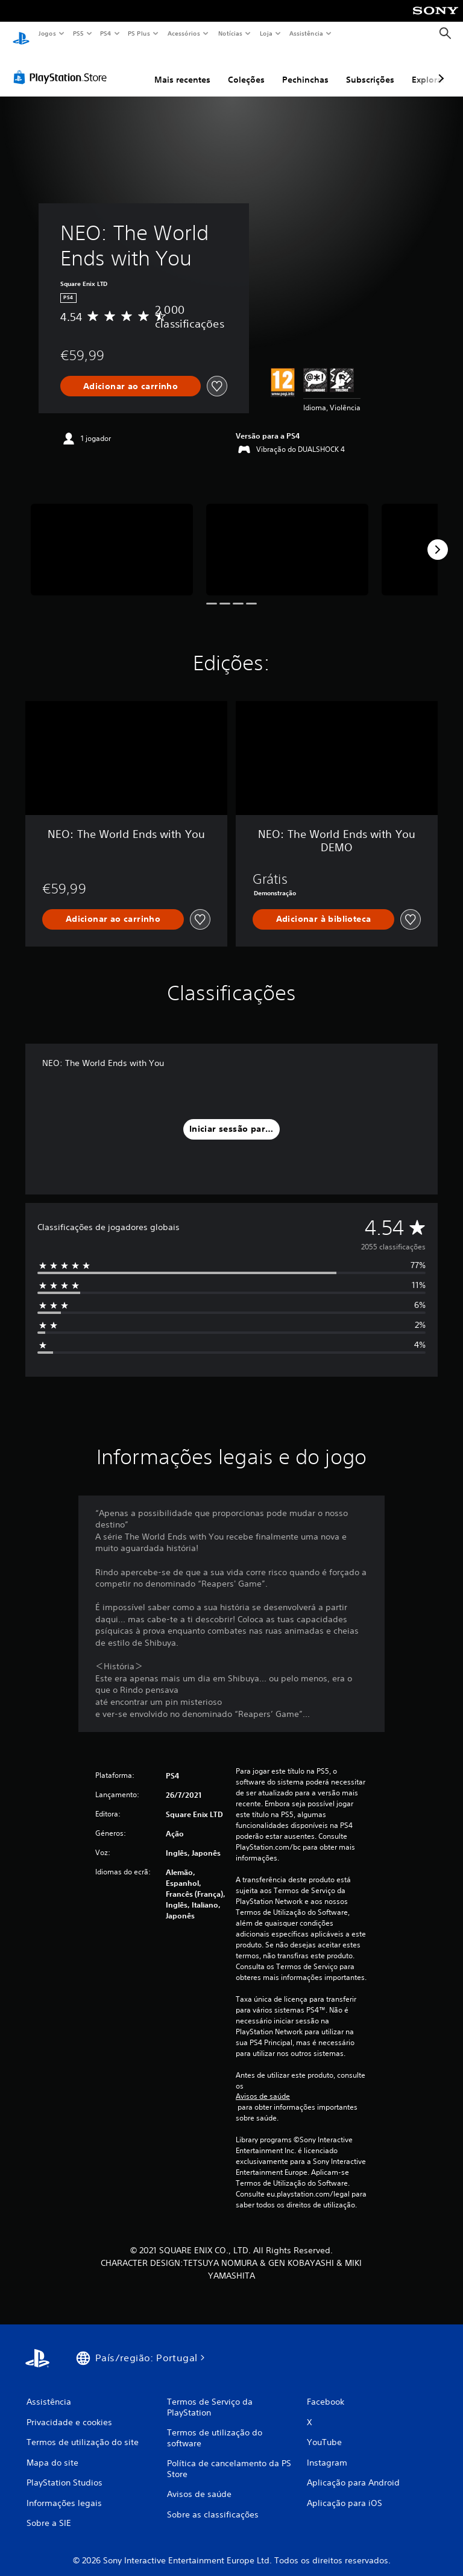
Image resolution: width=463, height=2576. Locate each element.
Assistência (306, 33)
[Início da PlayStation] (21, 34)
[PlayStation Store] (63, 65)
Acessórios (183, 33)
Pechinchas (305, 68)
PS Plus (139, 33)
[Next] (437, 538)
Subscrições (370, 68)
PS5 (78, 33)
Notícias (230, 33)
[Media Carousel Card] (112, 537)
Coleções (246, 68)
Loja (266, 33)
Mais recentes (182, 68)
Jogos (46, 33)
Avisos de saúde (263, 2085)
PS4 (105, 33)
